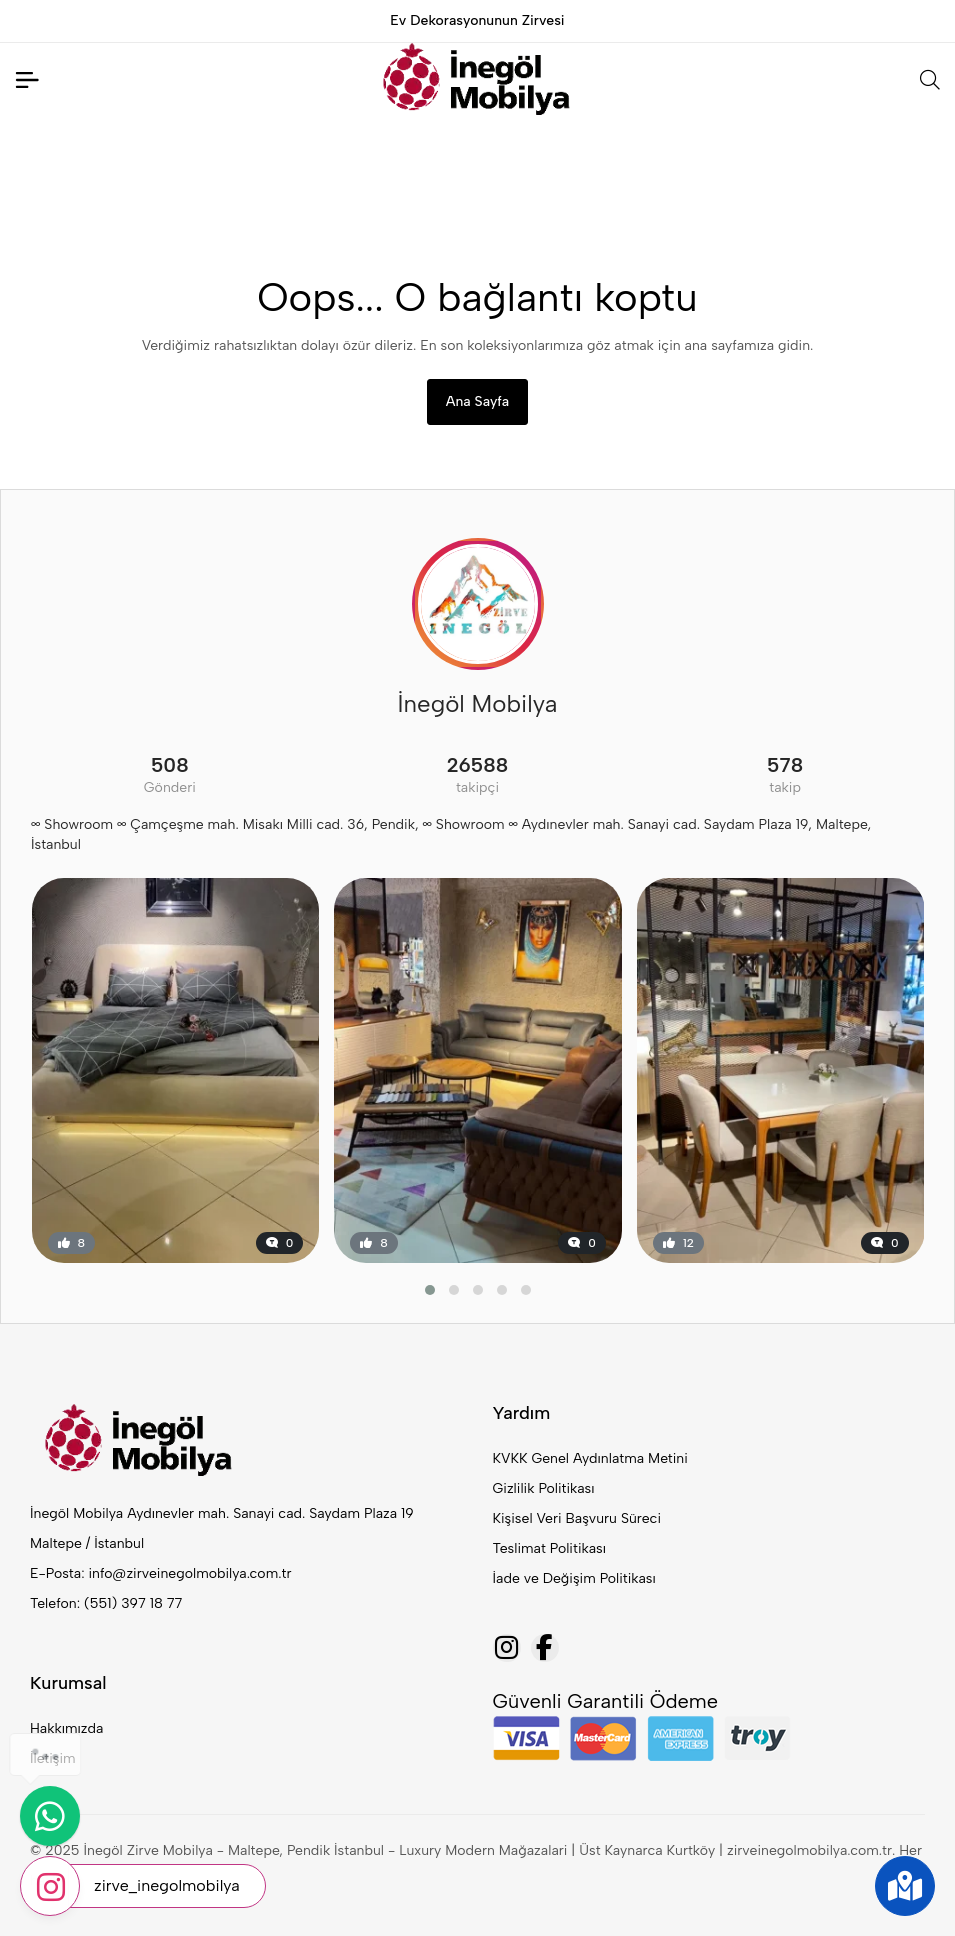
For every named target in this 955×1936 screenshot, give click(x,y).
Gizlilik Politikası (544, 1488)
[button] (430, 1290)
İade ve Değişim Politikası (574, 1578)
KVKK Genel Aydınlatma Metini (590, 1458)
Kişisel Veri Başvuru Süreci (577, 1518)
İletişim (53, 1758)
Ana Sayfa (477, 401)
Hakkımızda (66, 1728)
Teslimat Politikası (549, 1548)
